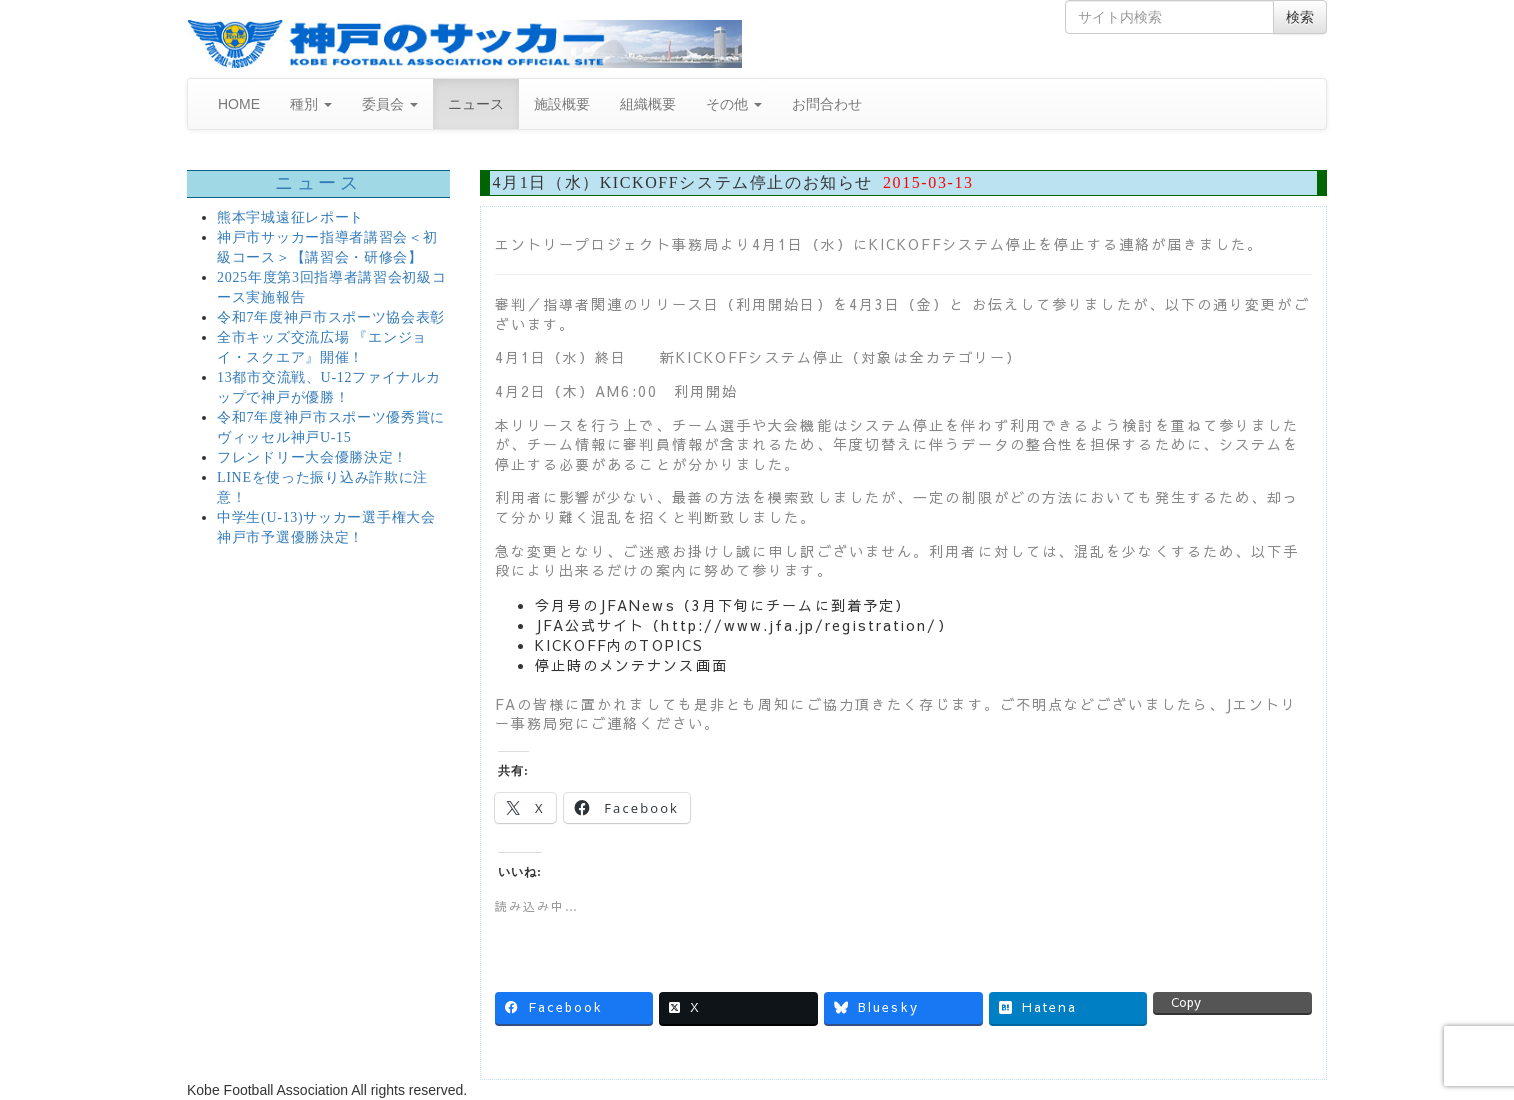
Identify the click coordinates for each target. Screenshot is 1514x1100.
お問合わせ (827, 104)
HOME (239, 104)
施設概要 (562, 104)
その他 (734, 104)
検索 (1300, 17)
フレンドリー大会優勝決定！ (312, 457)
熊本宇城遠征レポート (290, 217)
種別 (311, 104)
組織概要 (648, 104)
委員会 (390, 104)
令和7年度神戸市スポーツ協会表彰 (331, 317)
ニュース (476, 104)
